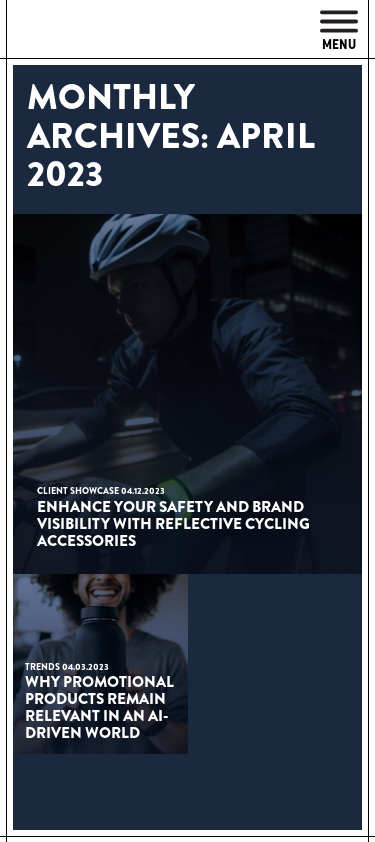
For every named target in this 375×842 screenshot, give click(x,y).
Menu (339, 31)
